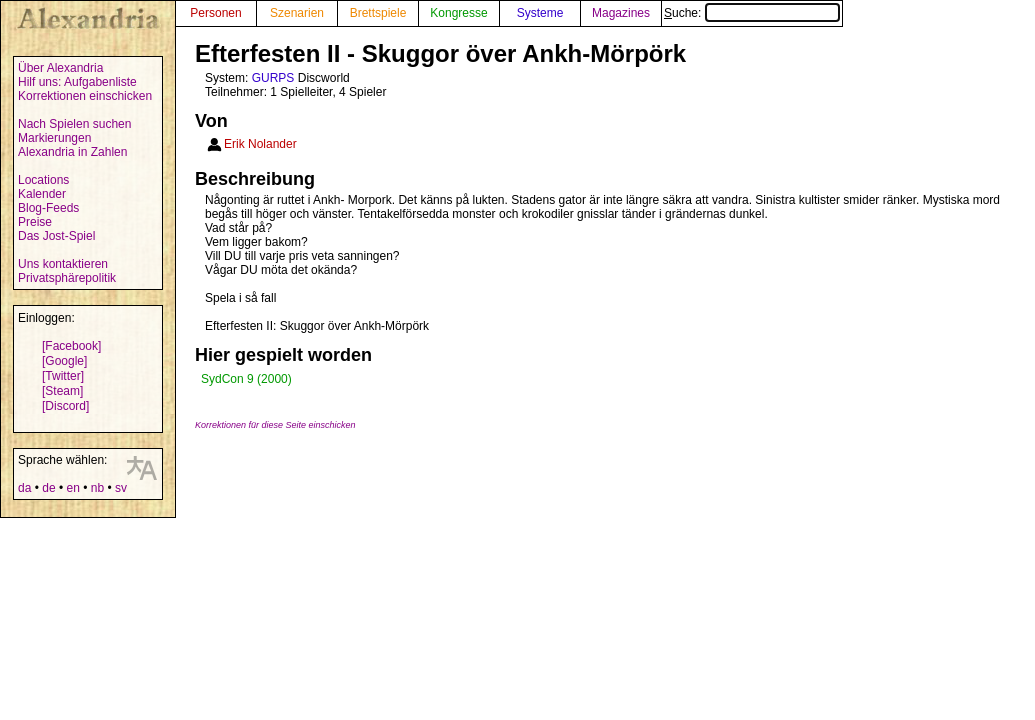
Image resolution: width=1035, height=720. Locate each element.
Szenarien (297, 13)
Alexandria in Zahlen (72, 152)
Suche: (752, 13)
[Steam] (62, 391)
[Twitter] (63, 376)
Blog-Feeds (48, 208)
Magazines (621, 13)
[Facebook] (71, 346)
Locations (43, 180)
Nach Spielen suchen (74, 124)
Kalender (42, 194)
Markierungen (54, 138)
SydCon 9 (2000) (246, 379)
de (48, 488)
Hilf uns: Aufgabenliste (77, 82)
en (72, 488)
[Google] (64, 361)
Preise (35, 222)
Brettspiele (378, 13)
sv (121, 488)
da (24, 488)
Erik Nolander (260, 144)
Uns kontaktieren (63, 264)
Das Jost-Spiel (56, 236)
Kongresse (458, 13)
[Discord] (65, 406)
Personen (215, 13)
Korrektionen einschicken (85, 96)
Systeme (540, 13)
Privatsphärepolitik (67, 278)
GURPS (273, 78)
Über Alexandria (60, 68)
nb (97, 488)
